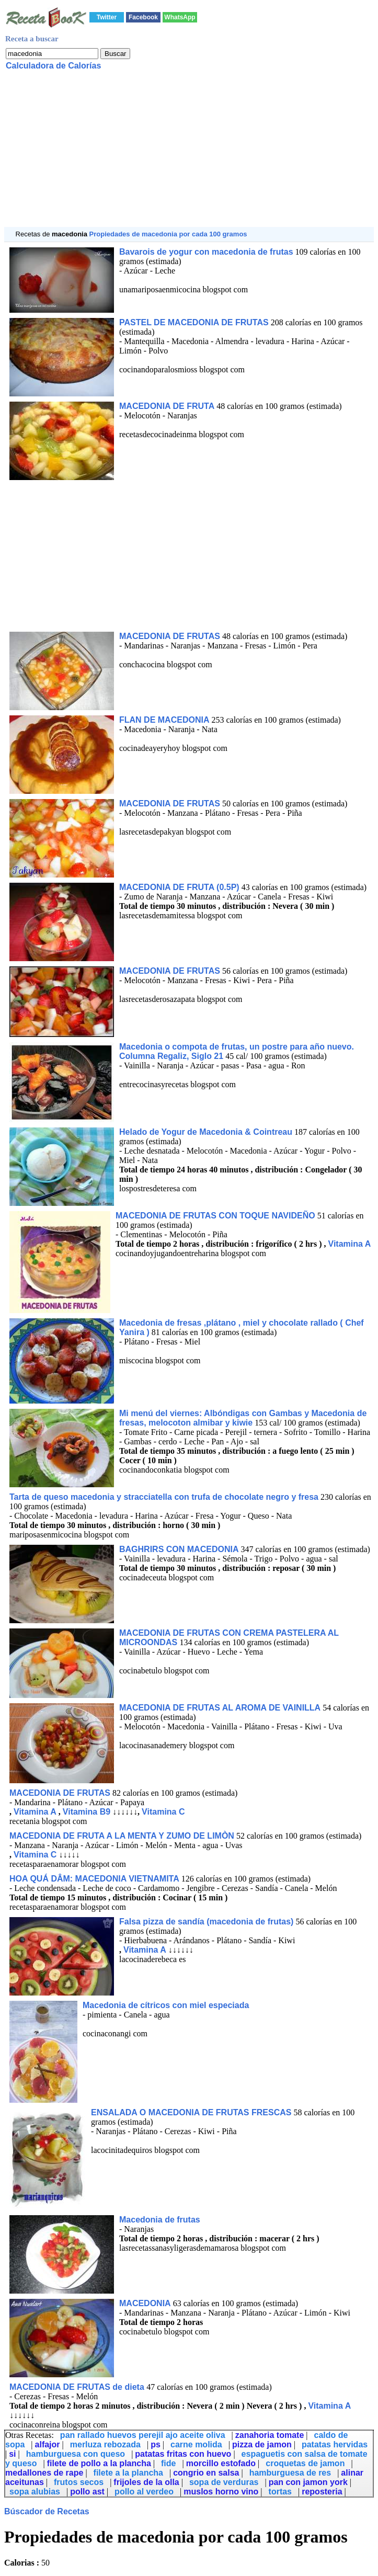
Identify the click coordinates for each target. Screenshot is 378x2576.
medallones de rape (44, 2472)
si (12, 2453)
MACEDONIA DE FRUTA (166, 406)
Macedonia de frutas (159, 2219)
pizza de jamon (262, 2444)
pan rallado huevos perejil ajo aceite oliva (142, 2435)
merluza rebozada (105, 2444)
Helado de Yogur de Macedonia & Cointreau (205, 1131)
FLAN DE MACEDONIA (164, 719)
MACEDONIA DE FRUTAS (169, 636)
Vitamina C (163, 1811)
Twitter (107, 17)
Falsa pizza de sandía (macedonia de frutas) (206, 1921)
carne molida (196, 2444)
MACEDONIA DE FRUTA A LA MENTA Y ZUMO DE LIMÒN (121, 1835)
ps (156, 2444)
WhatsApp (179, 17)
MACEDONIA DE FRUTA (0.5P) (179, 887)
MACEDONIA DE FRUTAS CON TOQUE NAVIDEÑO (215, 1215)
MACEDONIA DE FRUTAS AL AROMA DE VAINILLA (219, 1707)
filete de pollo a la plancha (99, 2463)
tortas (280, 2491)
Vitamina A (349, 1243)
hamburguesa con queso (75, 2453)
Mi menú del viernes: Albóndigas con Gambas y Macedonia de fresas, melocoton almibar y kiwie (242, 1418)
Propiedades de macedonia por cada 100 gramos (168, 234)
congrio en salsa (206, 2472)
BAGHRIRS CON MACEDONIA (178, 1549)
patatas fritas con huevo (183, 2453)
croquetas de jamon (305, 2463)
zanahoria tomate (269, 2435)
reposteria (322, 2491)
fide (168, 2463)
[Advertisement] (189, 154)
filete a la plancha (128, 2472)
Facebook (143, 17)
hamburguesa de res (290, 2472)
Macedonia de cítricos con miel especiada (166, 2005)
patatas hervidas (335, 2444)
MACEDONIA (145, 2303)
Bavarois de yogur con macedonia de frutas (206, 251)
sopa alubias (34, 2491)
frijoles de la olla (146, 2482)
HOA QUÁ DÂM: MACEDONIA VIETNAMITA (94, 1878)
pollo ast (87, 2491)
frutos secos (79, 2482)
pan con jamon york (308, 2482)
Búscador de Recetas (46, 2511)
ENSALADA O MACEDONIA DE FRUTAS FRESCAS (191, 2112)
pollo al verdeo (144, 2491)
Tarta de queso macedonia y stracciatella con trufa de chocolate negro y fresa (163, 1496)
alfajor (47, 2444)
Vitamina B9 (86, 1811)
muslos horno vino (221, 2491)
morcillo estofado (221, 2463)
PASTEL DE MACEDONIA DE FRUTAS (194, 322)
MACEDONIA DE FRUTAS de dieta (77, 2387)
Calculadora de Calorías (53, 65)
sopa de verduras (224, 2482)
